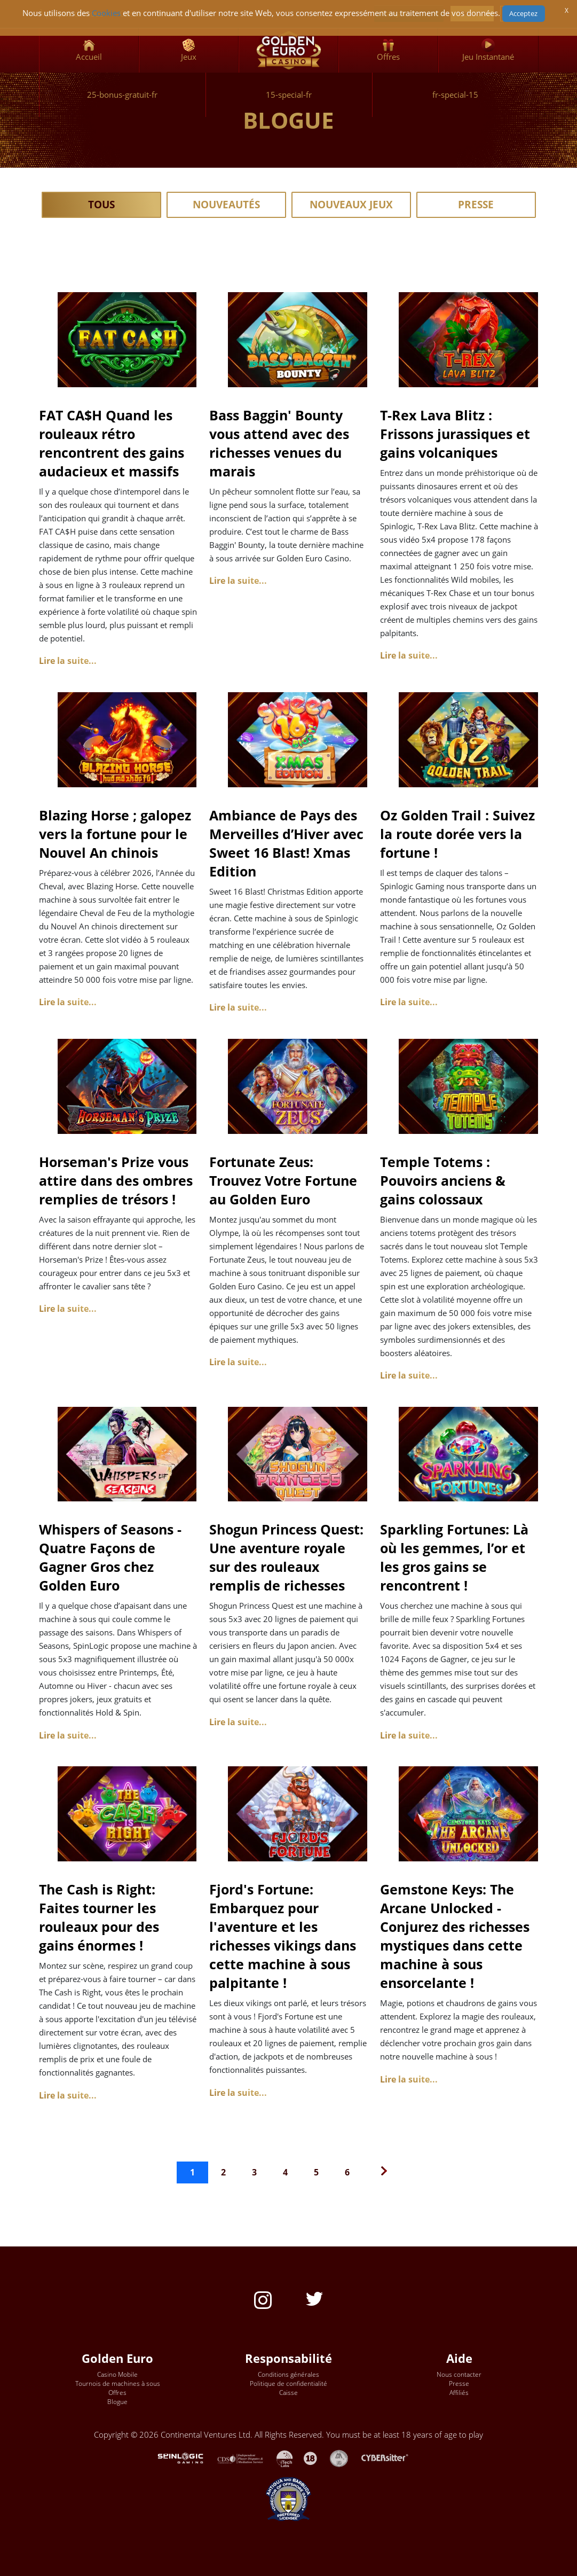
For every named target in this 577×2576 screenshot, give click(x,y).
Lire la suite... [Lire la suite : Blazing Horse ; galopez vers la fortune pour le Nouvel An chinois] (68, 1002)
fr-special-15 (455, 95)
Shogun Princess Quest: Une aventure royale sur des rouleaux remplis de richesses (286, 1557)
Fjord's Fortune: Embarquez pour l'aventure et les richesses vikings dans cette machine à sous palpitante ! (282, 1936)
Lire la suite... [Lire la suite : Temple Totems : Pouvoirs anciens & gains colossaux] (409, 1375)
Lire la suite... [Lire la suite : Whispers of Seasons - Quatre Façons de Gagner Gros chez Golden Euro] (68, 1735)
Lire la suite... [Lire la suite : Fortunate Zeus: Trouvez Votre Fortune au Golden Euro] (238, 1362)
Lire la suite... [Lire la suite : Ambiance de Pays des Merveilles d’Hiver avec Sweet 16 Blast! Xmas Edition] (238, 1007)
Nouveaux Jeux (351, 205)
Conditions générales (288, 2374)
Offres (117, 2392)
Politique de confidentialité (288, 2383)
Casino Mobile (117, 2374)
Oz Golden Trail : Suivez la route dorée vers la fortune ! (457, 834)
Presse (476, 205)
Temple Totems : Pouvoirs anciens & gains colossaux (442, 1180)
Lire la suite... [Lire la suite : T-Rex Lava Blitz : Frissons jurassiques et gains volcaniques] (409, 655)
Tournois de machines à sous (117, 2383)
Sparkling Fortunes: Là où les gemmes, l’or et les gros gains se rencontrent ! (454, 1557)
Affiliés (459, 2392)
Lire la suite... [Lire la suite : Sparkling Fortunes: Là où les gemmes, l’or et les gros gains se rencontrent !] (409, 1735)
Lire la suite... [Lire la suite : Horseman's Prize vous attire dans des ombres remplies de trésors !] (68, 1308)
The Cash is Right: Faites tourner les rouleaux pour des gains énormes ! (99, 1917)
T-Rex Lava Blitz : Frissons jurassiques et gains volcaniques (455, 433)
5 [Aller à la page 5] (316, 2172)
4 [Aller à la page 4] (285, 2172)
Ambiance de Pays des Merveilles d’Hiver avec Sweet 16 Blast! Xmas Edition (286, 843)
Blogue (117, 2401)
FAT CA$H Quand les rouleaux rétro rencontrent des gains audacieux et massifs (111, 443)
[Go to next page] (381, 2172)
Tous (101, 205)
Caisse (288, 2392)
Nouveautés (226, 205)
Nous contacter (459, 2374)
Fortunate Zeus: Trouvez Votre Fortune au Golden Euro (283, 1180)
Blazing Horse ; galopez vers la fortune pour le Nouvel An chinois (115, 834)
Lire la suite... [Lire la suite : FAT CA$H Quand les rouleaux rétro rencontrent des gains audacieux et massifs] (68, 661)
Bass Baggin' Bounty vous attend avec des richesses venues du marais (279, 443)
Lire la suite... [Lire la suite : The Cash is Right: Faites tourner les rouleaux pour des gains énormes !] (68, 2095)
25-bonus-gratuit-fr (122, 95)
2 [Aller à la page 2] (223, 2172)
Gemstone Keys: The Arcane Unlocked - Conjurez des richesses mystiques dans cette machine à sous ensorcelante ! (454, 1936)
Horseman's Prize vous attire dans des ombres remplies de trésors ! (116, 1180)
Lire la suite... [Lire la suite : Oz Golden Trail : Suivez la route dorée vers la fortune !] (409, 1002)
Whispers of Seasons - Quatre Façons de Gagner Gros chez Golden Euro (110, 1557)
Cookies (106, 13)
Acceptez (523, 13)
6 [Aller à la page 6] (347, 2172)
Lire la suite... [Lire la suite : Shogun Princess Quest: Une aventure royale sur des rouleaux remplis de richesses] (238, 1722)
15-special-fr (289, 95)
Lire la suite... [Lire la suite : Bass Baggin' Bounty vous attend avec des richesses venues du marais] (238, 580)
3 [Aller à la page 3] (254, 2172)
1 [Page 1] (192, 2172)
